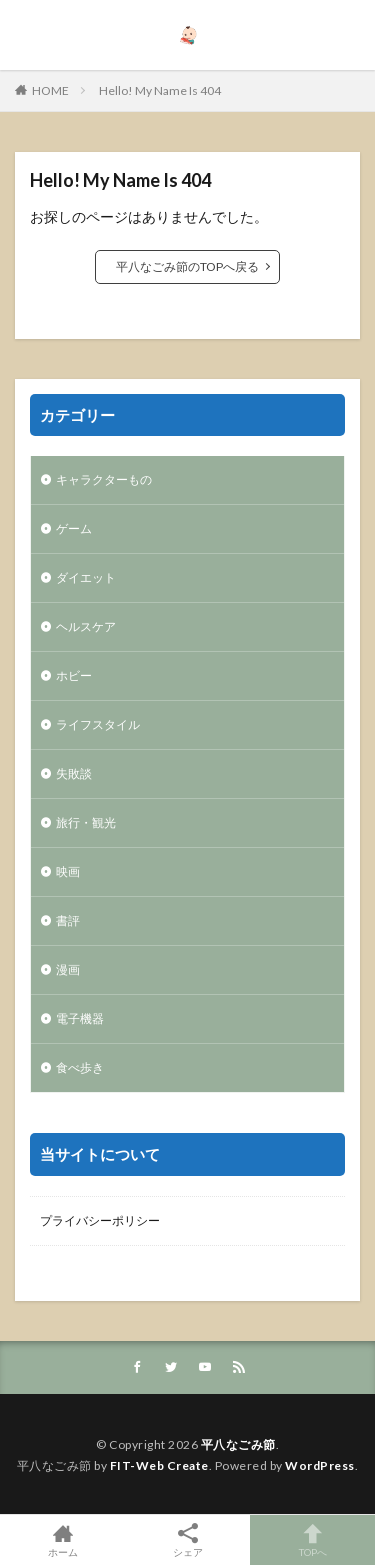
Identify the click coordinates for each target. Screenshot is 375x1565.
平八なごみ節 (238, 1444)
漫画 (68, 969)
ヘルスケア (86, 626)
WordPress (320, 1465)
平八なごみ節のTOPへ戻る (187, 266)
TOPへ (312, 1540)
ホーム (62, 1540)
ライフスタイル (98, 724)
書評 (68, 920)
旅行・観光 (86, 822)
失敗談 (74, 773)
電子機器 (80, 1018)
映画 (68, 871)
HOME (50, 90)
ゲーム (74, 528)
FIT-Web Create (159, 1465)
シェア (187, 1540)
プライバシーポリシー (100, 1220)
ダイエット (86, 577)
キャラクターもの (104, 479)
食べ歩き (80, 1067)
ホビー (74, 675)
